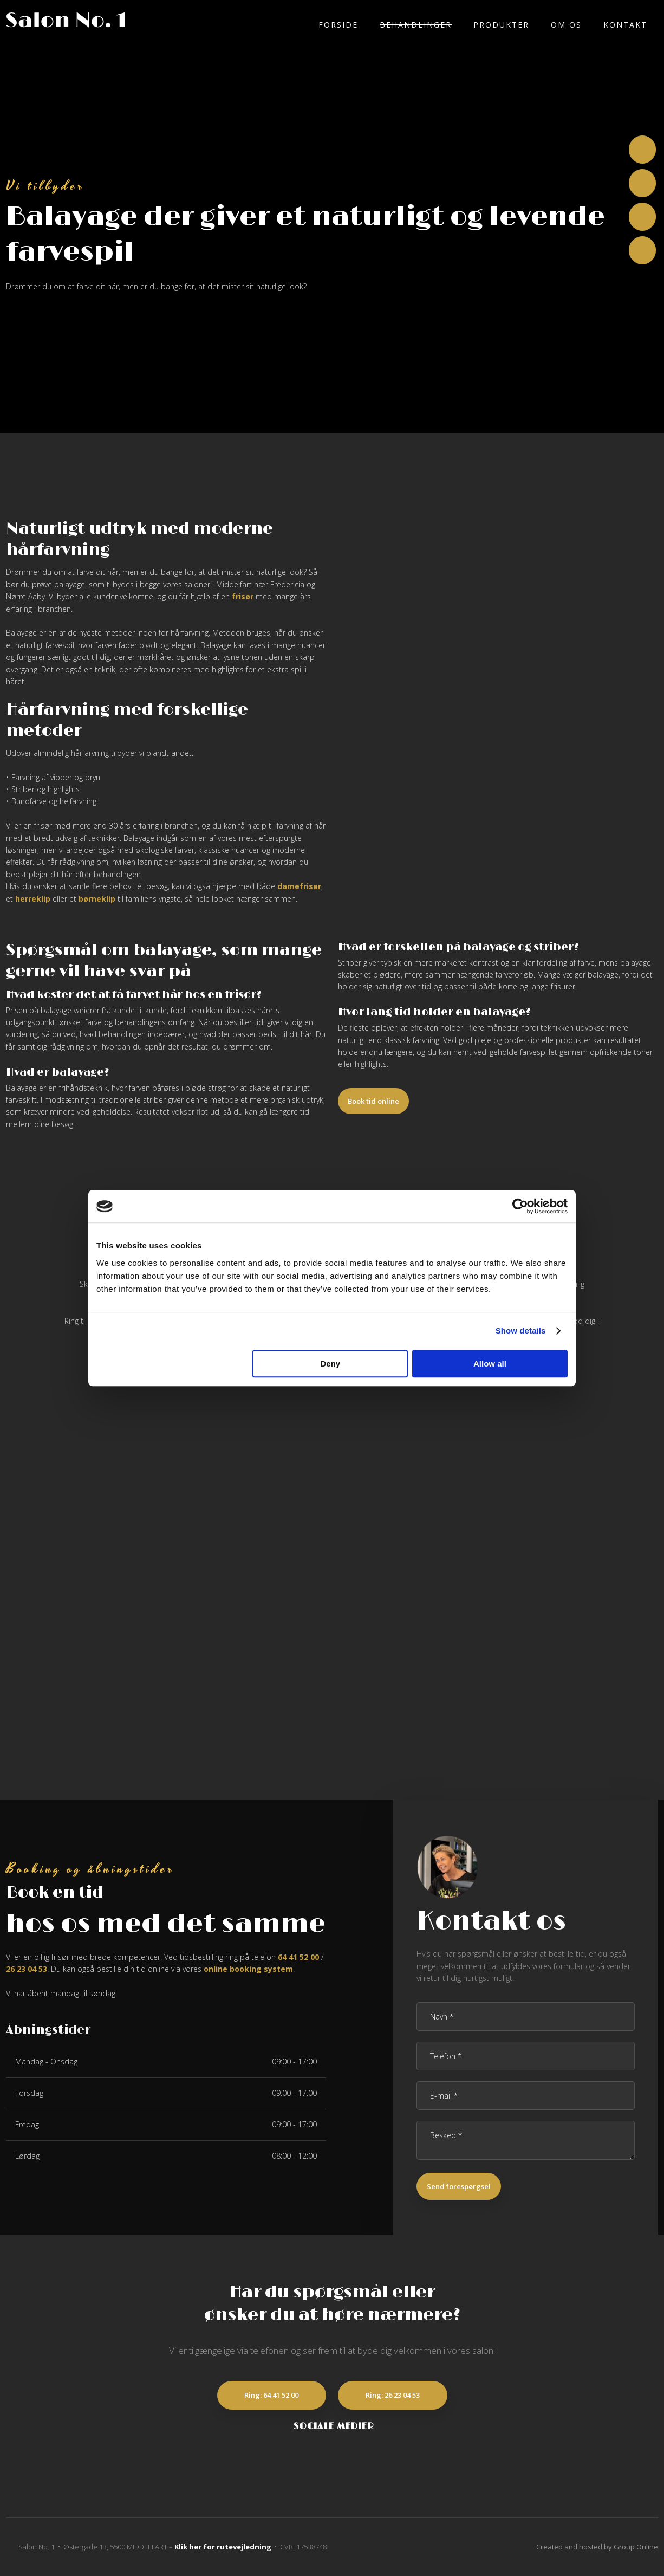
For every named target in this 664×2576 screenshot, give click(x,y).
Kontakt (625, 25)
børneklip (97, 899)
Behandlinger (416, 25)
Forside (338, 25)
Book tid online (373, 1101)
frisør (242, 596)
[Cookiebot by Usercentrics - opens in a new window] (520, 1206)
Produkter (501, 25)
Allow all (489, 1363)
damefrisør (299, 886)
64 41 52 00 (298, 1957)
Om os (566, 25)
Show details (521, 1330)
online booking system (248, 1969)
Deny (331, 1363)
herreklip (32, 899)
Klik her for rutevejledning (222, 2547)
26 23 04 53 (26, 1969)
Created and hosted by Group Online (597, 2547)
